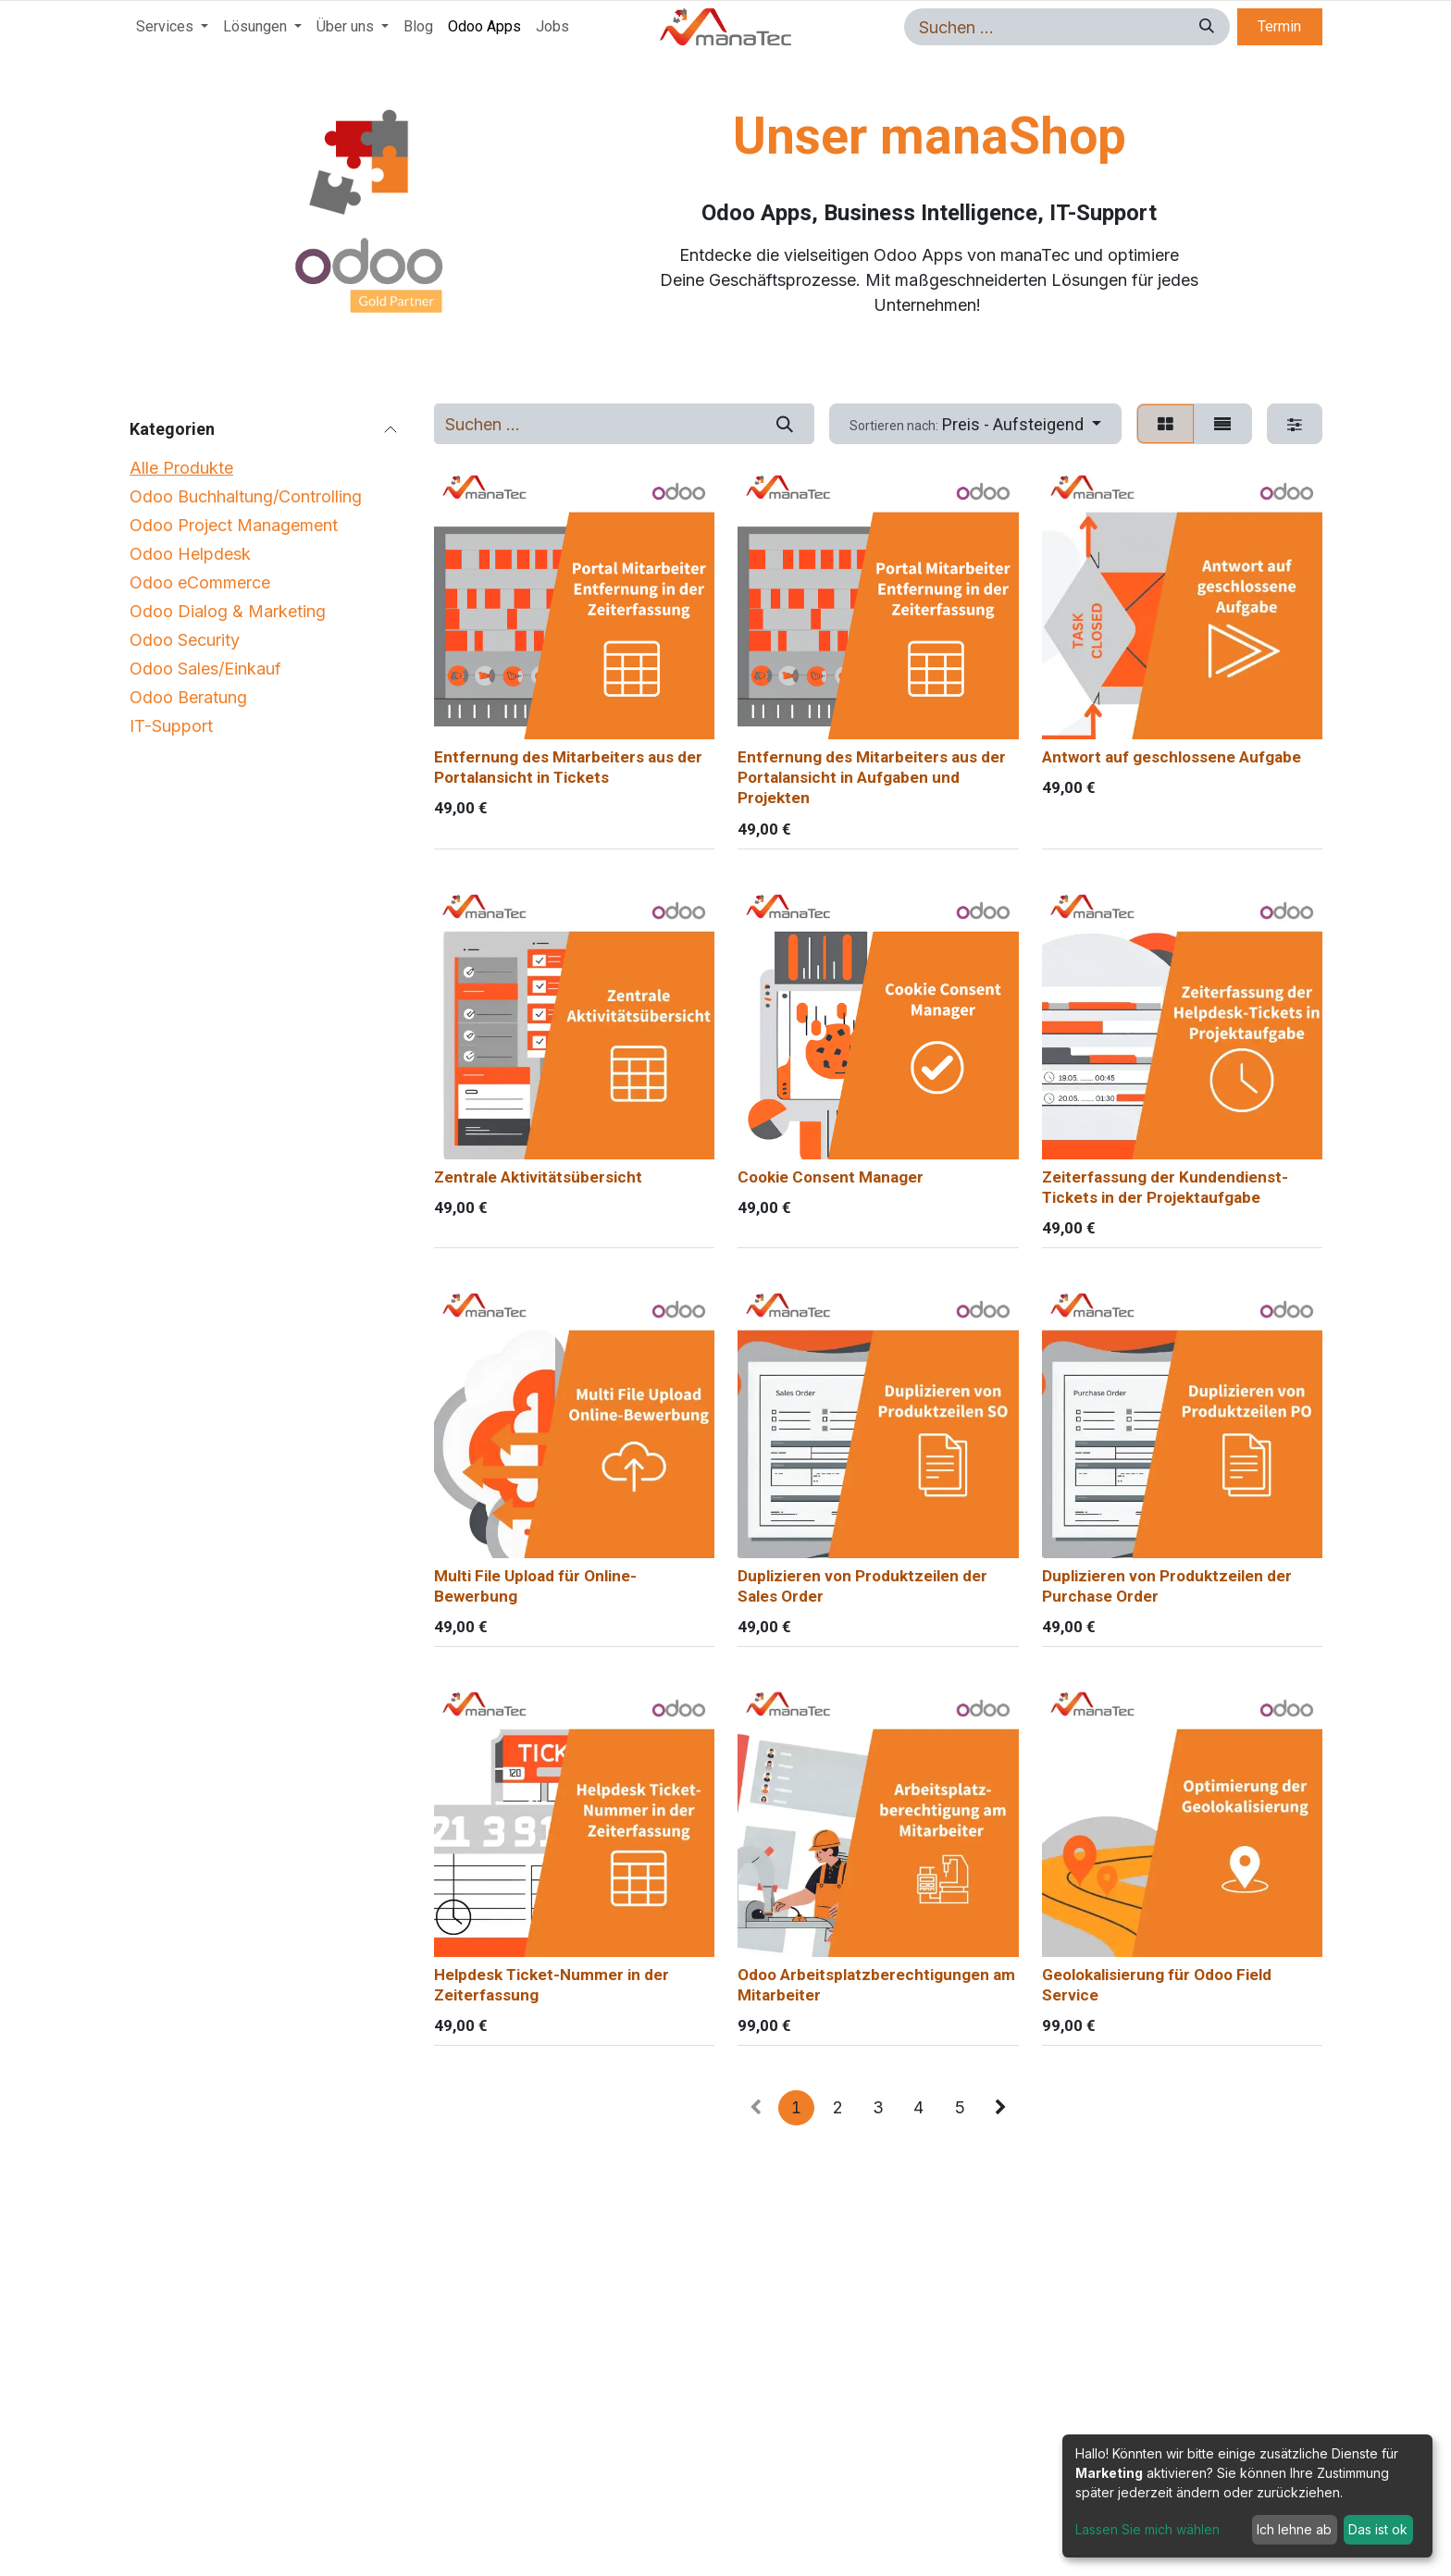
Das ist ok (1378, 2529)
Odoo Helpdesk (190, 554)
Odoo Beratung (188, 697)
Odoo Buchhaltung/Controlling (246, 496)
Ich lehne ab (1294, 2529)
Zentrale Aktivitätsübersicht (538, 1176)
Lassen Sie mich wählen (1147, 2529)
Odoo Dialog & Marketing (228, 611)
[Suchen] (1204, 26)
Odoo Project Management (234, 525)
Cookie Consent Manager (831, 1176)
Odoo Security (185, 640)
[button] (975, 423)
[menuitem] (172, 26)
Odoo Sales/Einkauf (205, 668)
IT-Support (171, 726)
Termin (1279, 26)
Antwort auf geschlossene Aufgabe (1171, 757)
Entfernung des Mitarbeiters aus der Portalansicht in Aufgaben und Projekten (872, 777)
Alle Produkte (181, 467)
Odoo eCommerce (200, 582)
